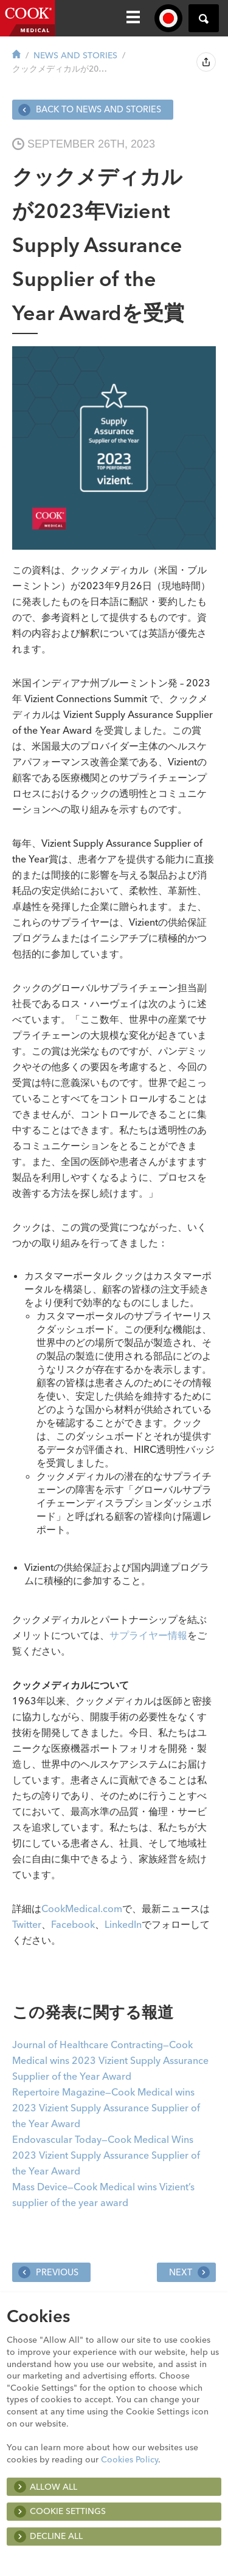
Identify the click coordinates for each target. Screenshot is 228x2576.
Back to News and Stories (89, 110)
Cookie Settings (68, 2511)
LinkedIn (123, 1924)
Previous (48, 2272)
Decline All (56, 2535)
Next (189, 2272)
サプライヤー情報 (148, 1635)
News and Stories (75, 55)
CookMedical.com (81, 1908)
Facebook (73, 1924)
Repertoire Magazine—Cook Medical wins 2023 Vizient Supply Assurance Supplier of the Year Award (106, 2108)
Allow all (53, 2486)
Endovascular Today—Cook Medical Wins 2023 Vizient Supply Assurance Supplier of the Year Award (106, 2155)
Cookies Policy (129, 2459)
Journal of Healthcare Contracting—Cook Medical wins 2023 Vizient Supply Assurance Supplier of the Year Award (110, 2060)
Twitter (26, 1924)
